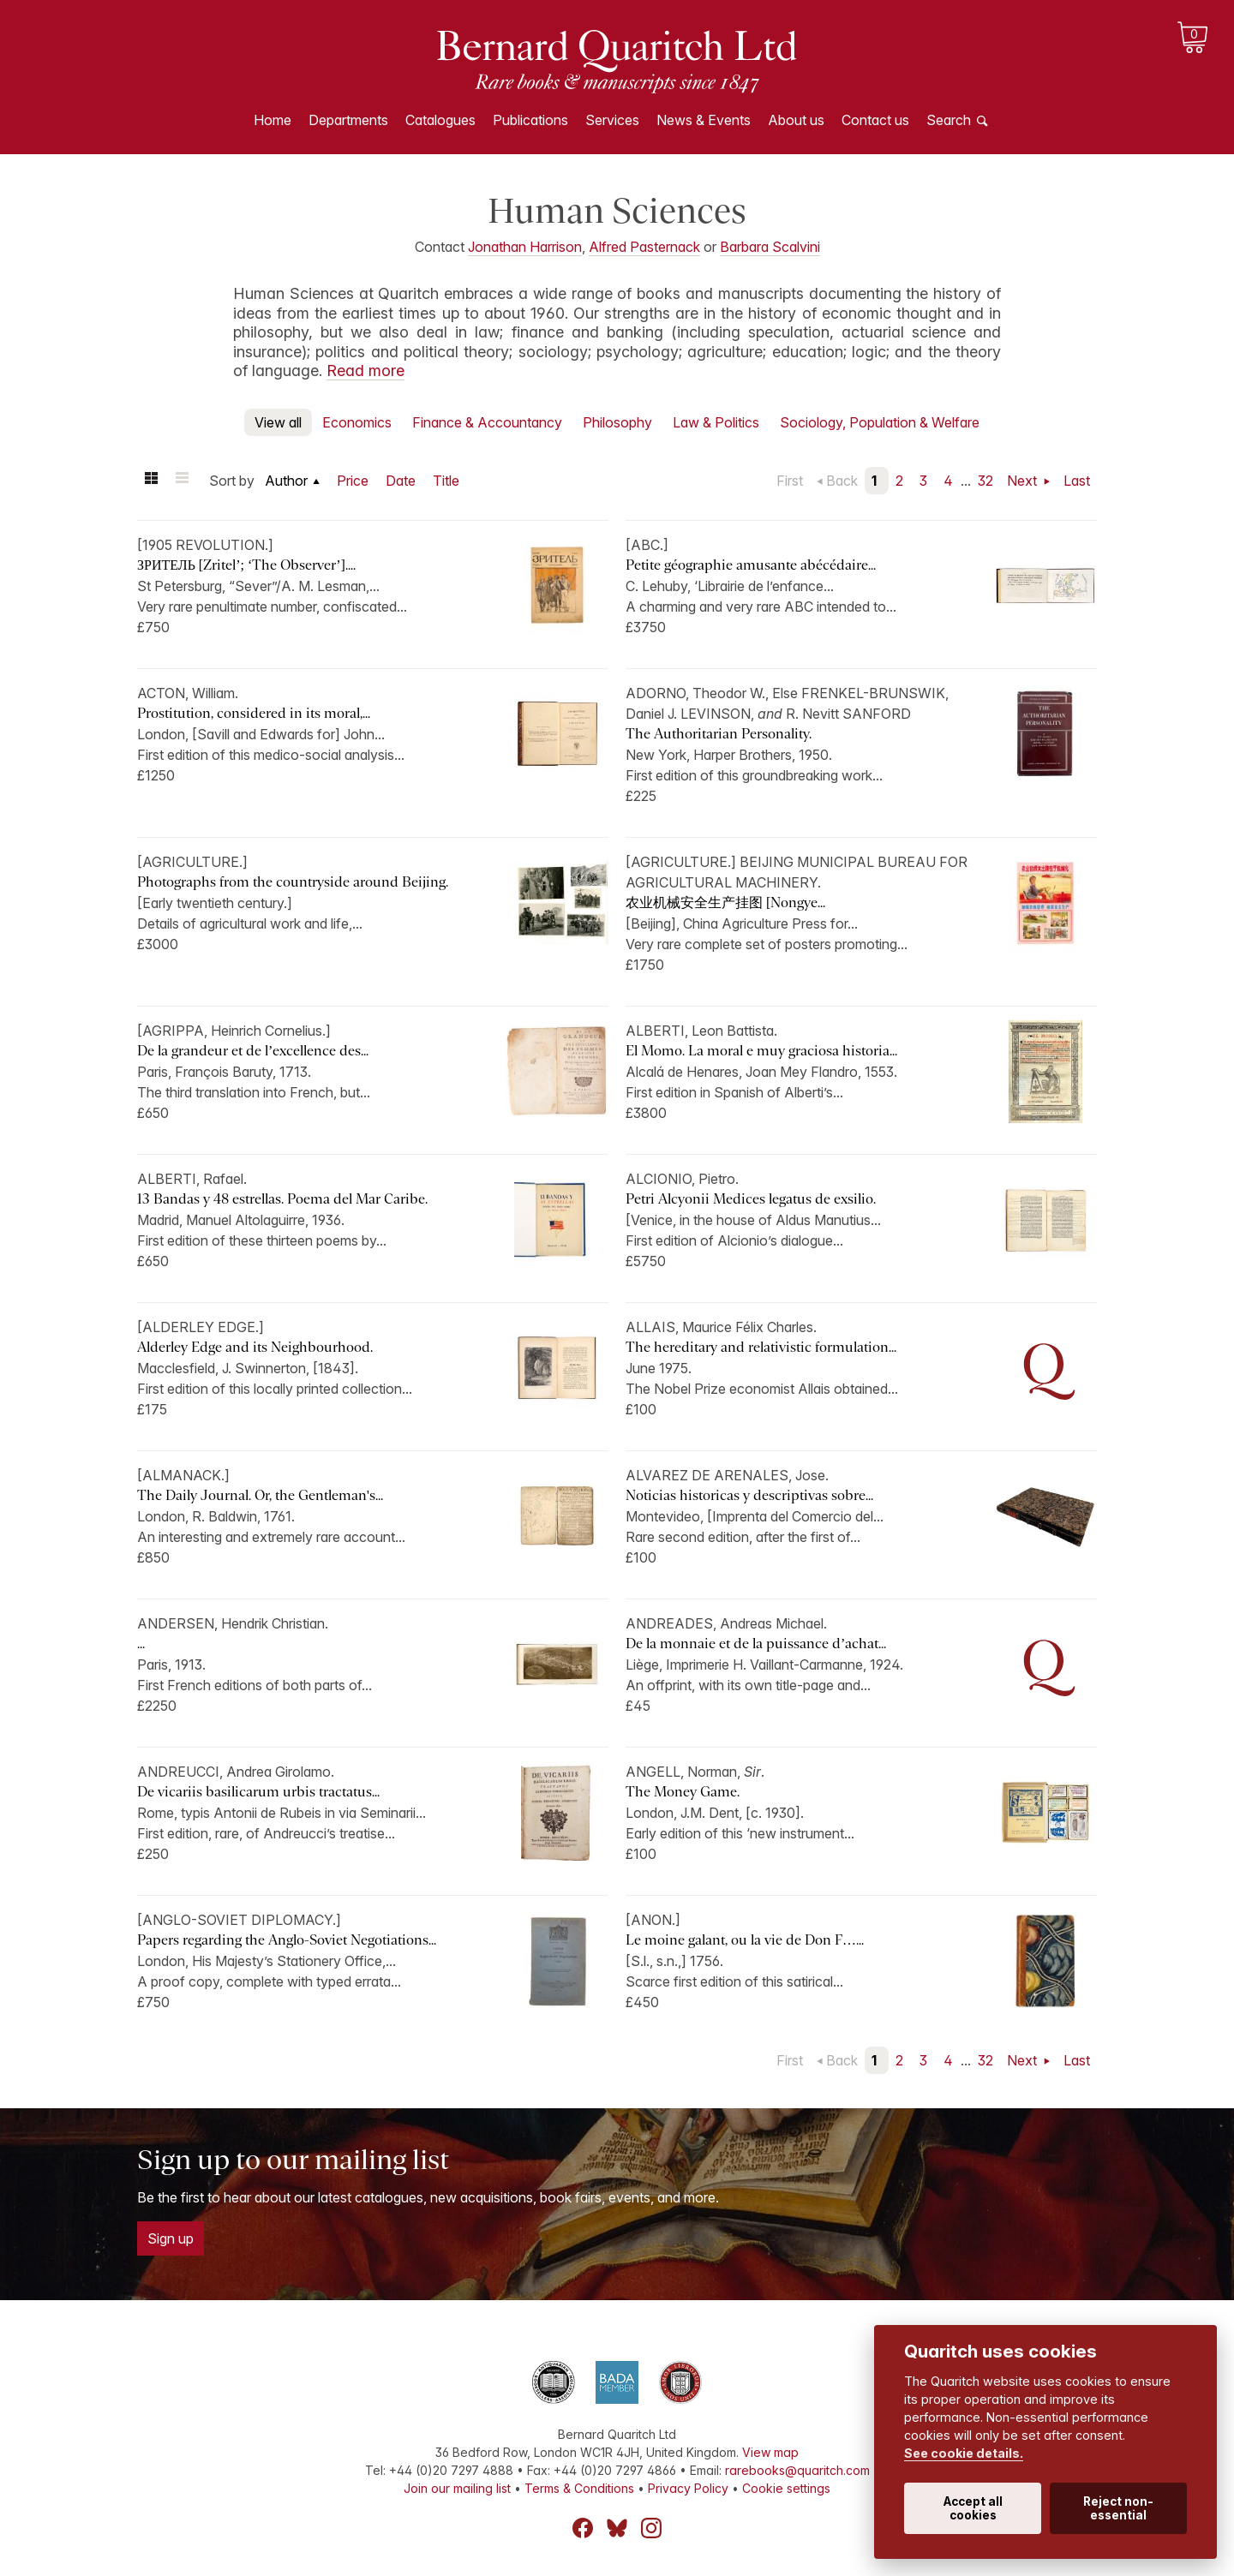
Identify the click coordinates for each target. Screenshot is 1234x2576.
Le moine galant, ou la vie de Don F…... (745, 1940)
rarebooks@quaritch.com (797, 2470)
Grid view (151, 480)
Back (842, 480)
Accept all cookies (973, 2508)
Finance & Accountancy (487, 422)
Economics (357, 422)
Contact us (875, 120)
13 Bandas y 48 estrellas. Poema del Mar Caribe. (282, 1199)
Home (272, 120)
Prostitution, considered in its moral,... (253, 713)
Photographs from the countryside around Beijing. (292, 882)
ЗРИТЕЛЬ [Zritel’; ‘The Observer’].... (246, 565)
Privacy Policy (688, 2488)
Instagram (651, 2528)
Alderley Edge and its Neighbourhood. (255, 1347)
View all (278, 422)
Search (948, 120)
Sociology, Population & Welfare (879, 422)
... (141, 1643)
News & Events (703, 120)
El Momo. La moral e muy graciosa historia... (761, 1051)
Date (401, 480)
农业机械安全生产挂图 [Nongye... (725, 902)
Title (446, 480)
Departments (348, 120)
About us (796, 120)
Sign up (170, 2238)
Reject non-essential (1118, 2508)
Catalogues (440, 120)
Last (1076, 480)
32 (985, 480)
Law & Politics (716, 422)
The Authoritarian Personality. (719, 734)
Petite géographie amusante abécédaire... (751, 565)
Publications (530, 120)
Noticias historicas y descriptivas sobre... (749, 1495)
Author (286, 480)
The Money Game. (683, 1792)
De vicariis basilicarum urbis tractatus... (258, 1792)
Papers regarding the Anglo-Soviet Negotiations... (286, 1940)
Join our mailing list (457, 2488)
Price (352, 480)
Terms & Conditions (579, 2488)
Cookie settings (786, 2488)
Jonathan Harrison (525, 246)
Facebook (582, 2528)
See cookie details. (963, 2453)
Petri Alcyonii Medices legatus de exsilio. (751, 1199)
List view (181, 480)
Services (612, 120)
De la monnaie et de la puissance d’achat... (756, 1643)
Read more (365, 371)
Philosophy (617, 422)
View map (770, 2452)
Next (1023, 480)
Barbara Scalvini (770, 246)
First (789, 480)
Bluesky (617, 2528)
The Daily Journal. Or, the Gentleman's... (260, 1495)
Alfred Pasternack (644, 246)
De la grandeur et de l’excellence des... (252, 1051)
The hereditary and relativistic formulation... (761, 1347)
